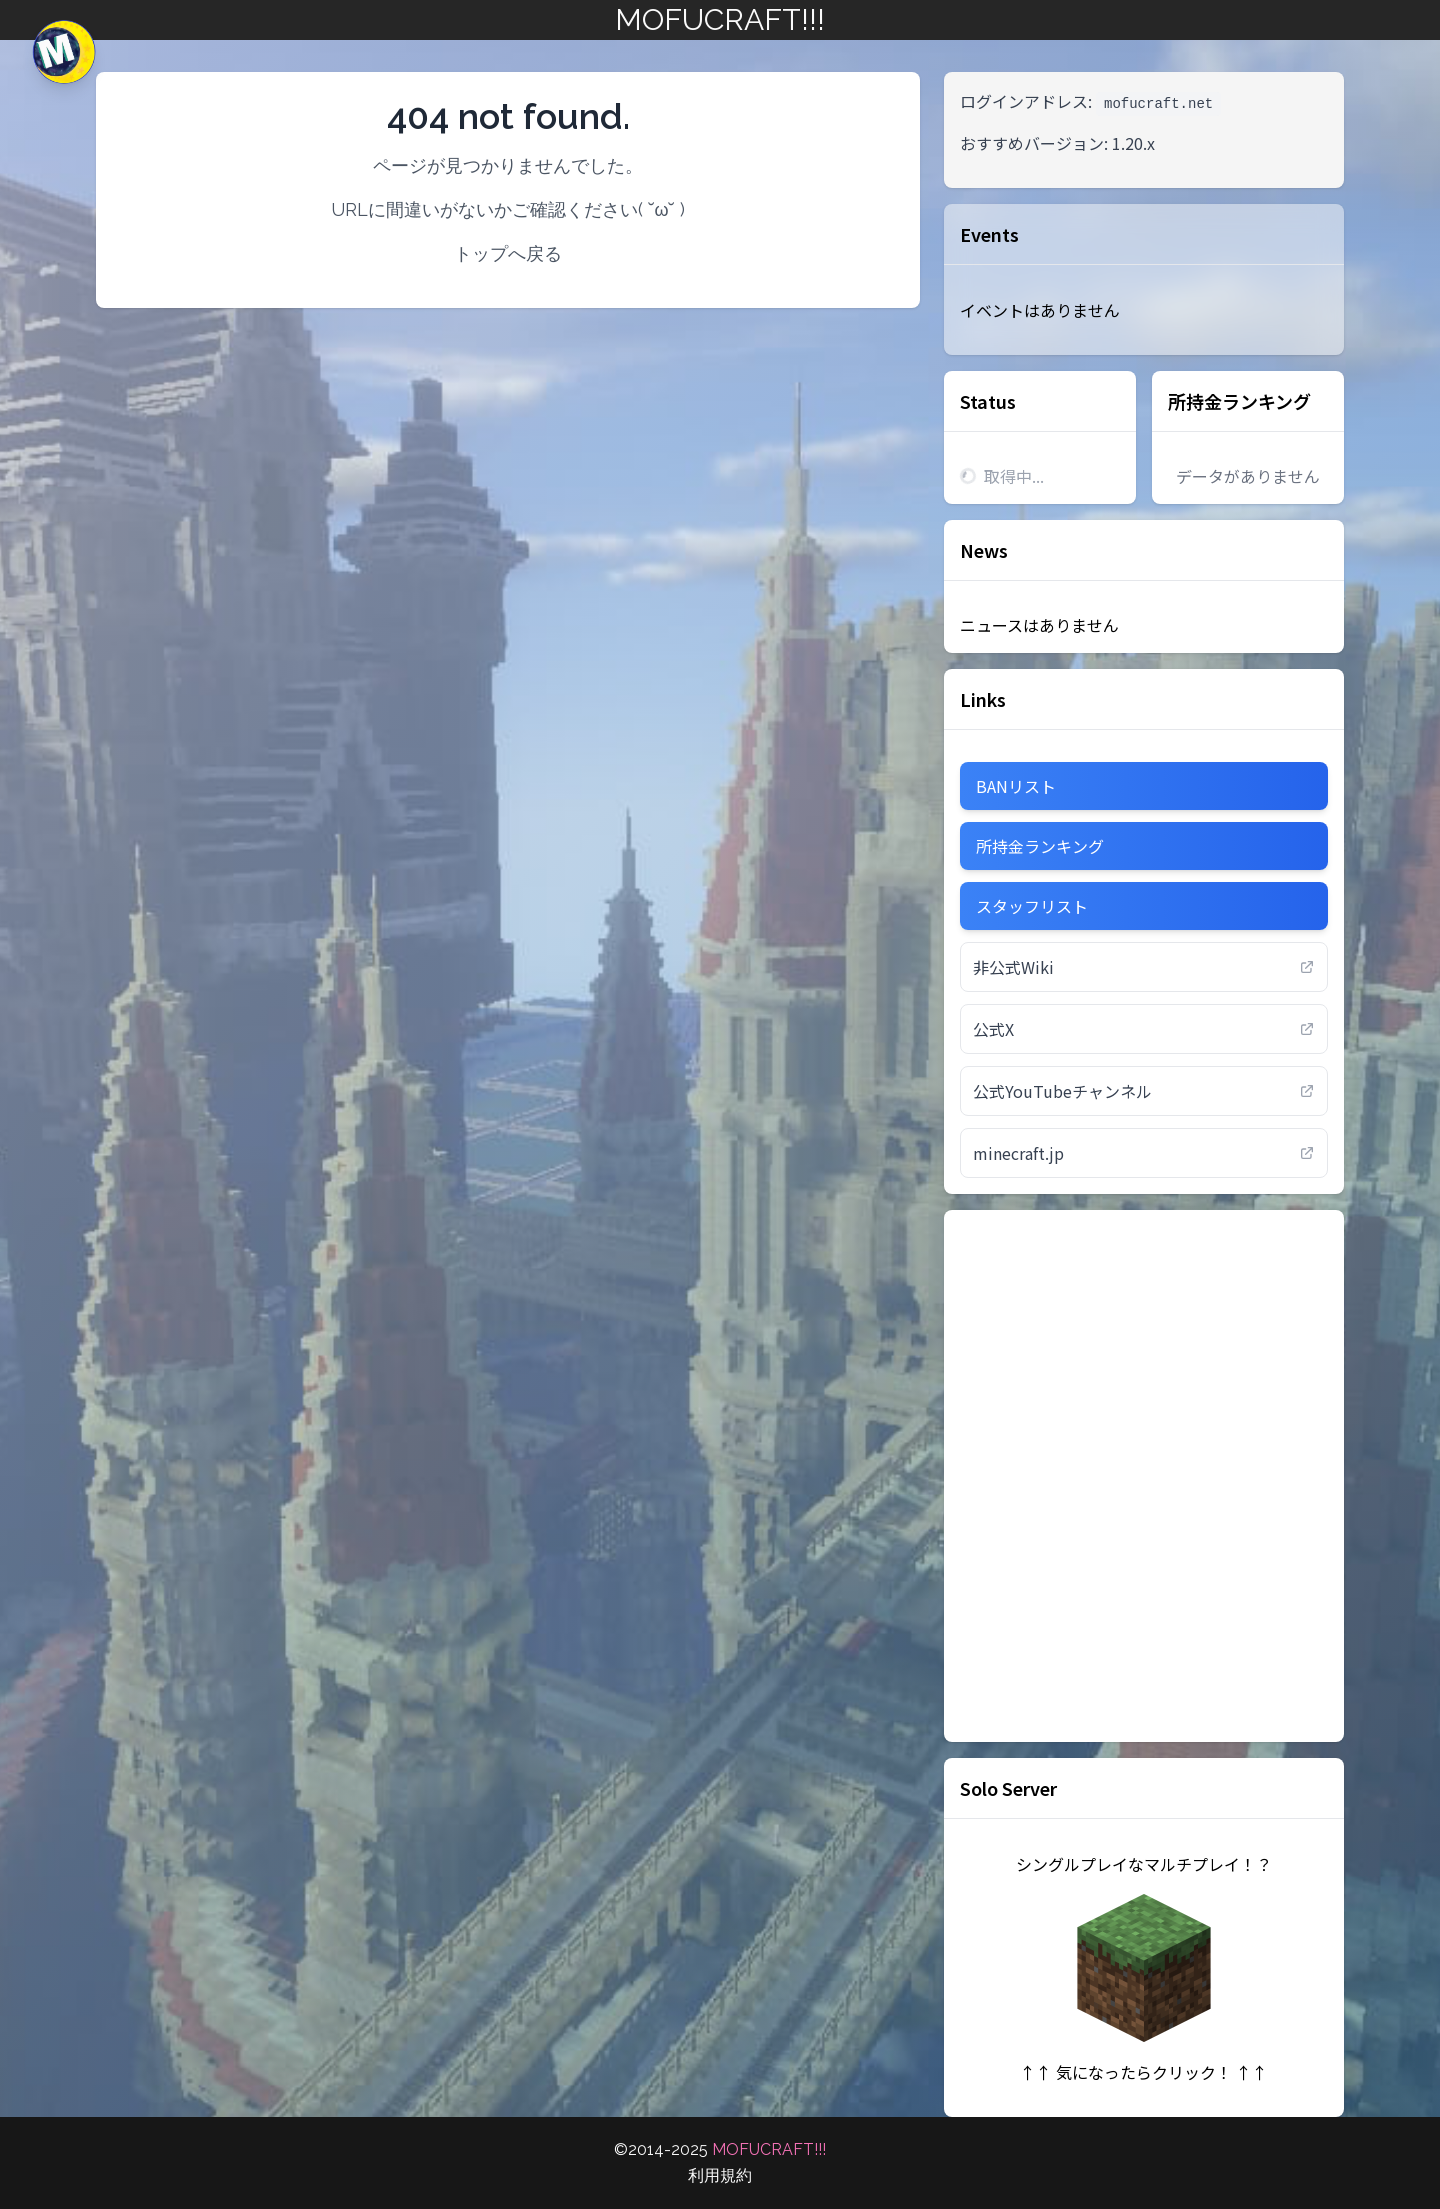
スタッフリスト (1032, 906)
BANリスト (1016, 786)
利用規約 (720, 2175)
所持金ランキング (1239, 401)
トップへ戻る (508, 253)
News (984, 550)
